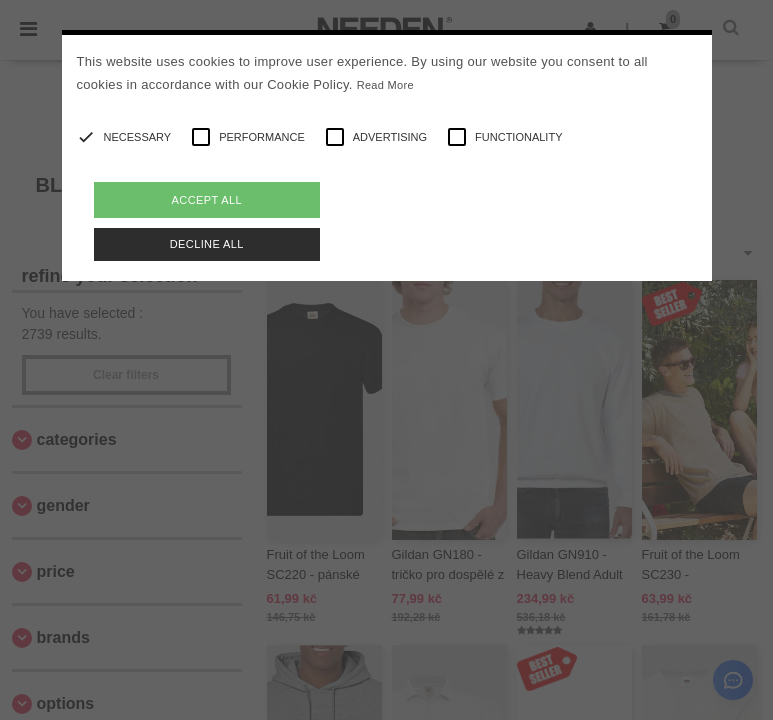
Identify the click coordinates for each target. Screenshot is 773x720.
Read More (385, 85)
